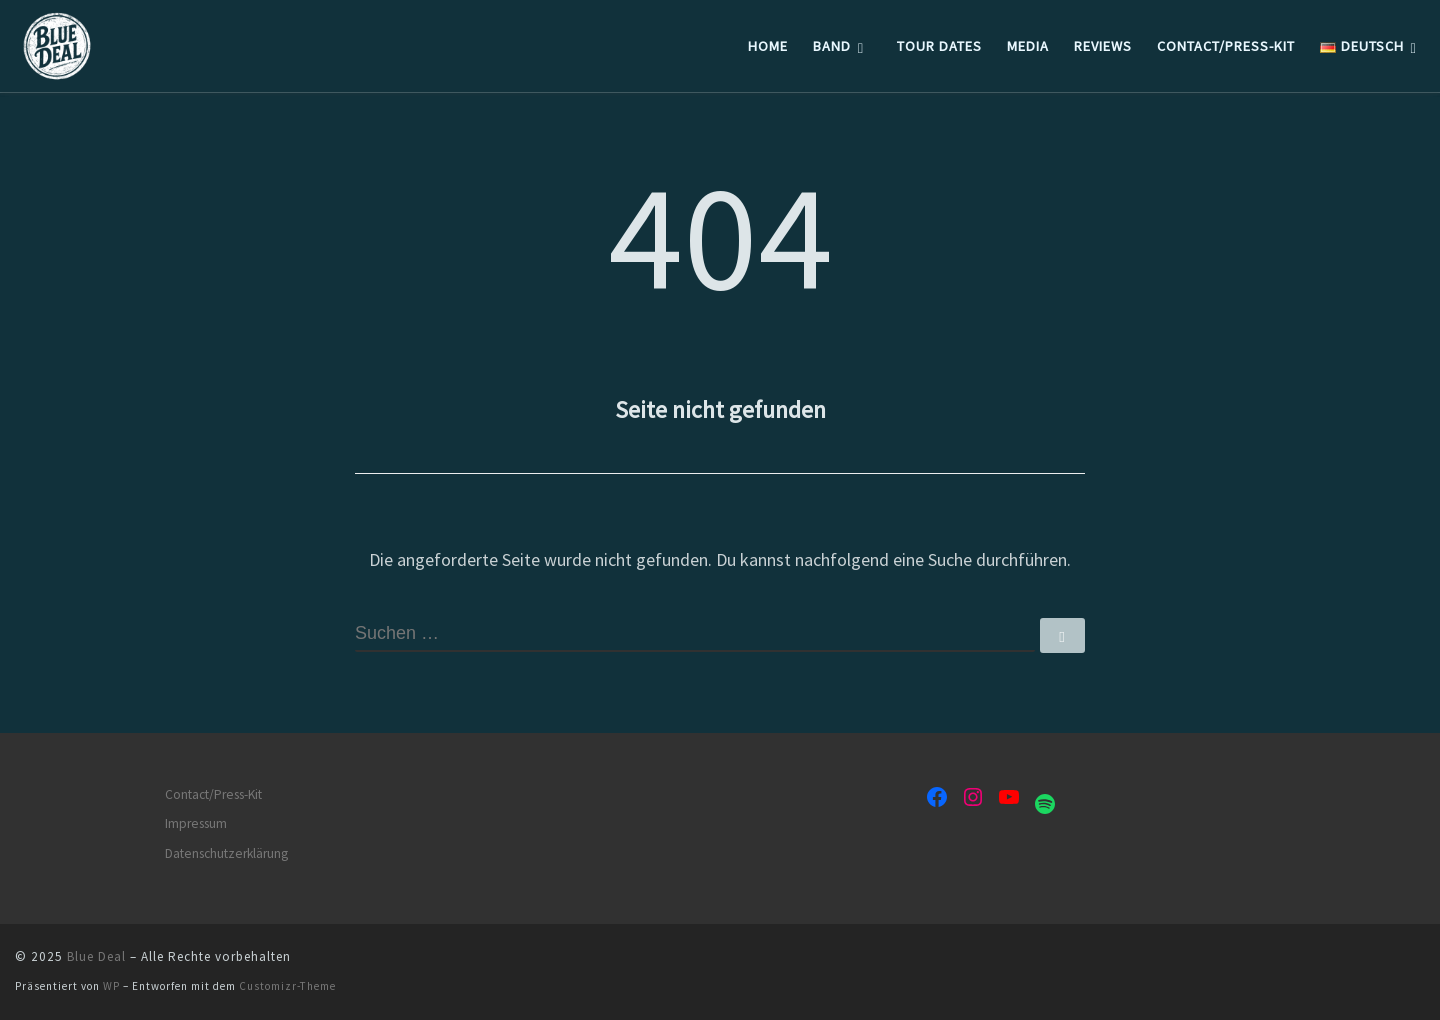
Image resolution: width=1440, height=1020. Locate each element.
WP (111, 986)
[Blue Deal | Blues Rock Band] (140, 42)
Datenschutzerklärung (226, 853)
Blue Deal (96, 956)
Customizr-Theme (287, 986)
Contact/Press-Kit (213, 794)
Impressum (196, 823)
